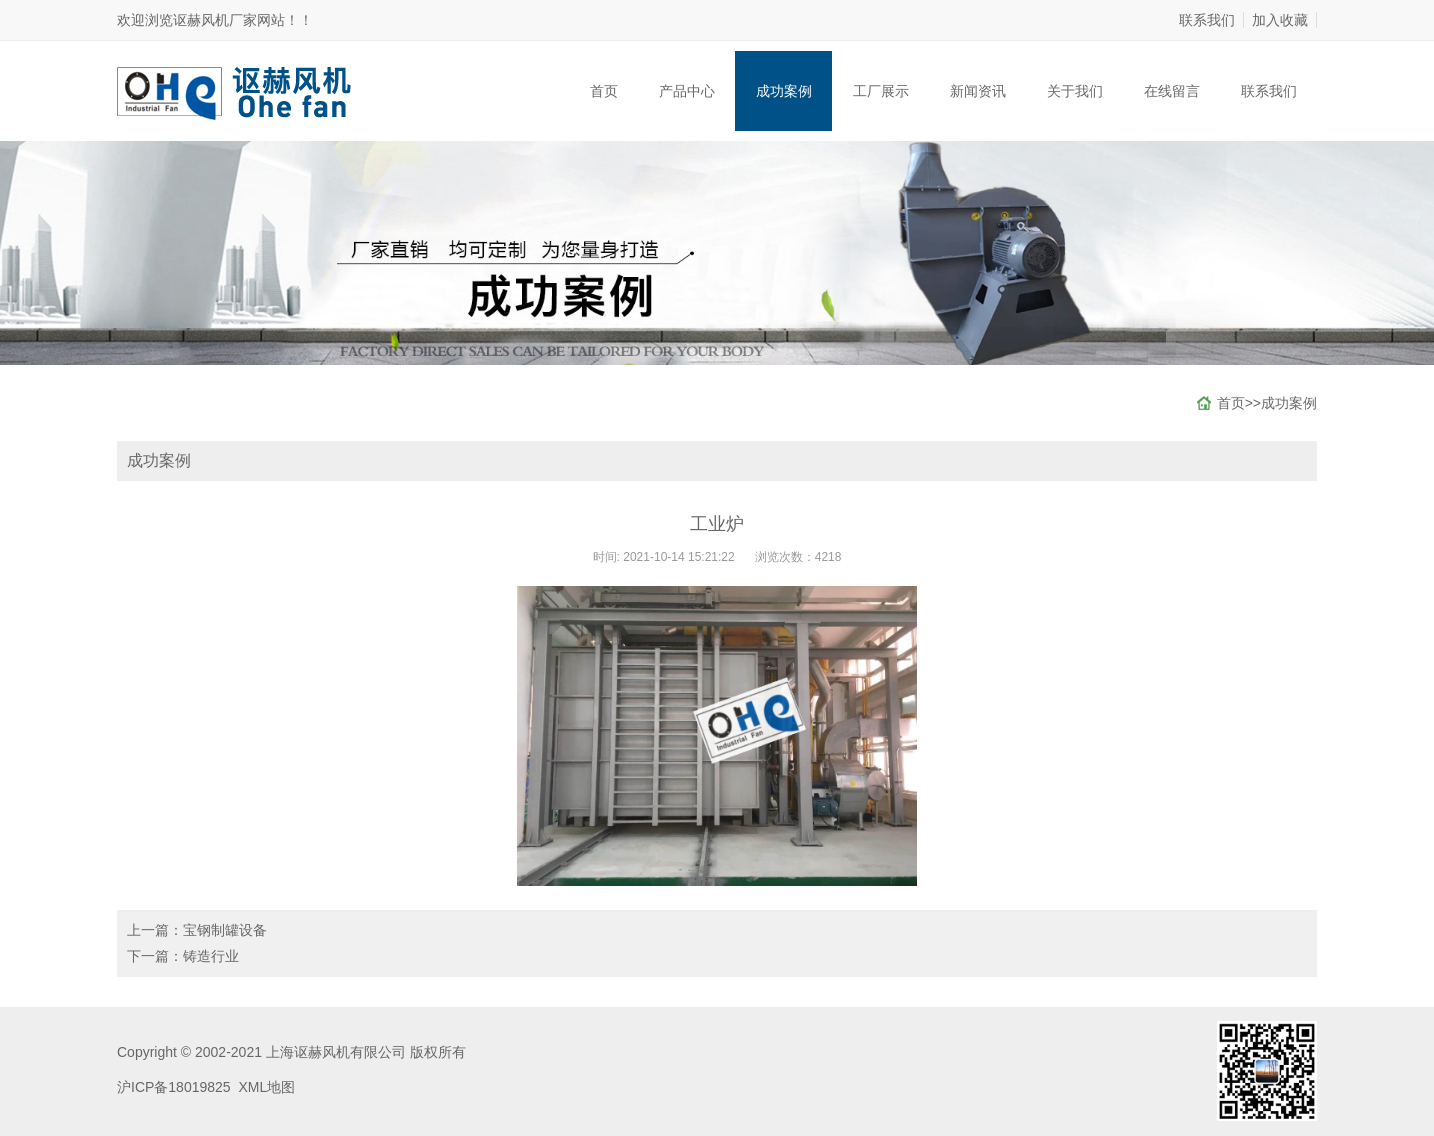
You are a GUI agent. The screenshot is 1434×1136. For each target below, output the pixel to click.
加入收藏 (1280, 20)
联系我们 (1207, 20)
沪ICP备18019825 (174, 1087)
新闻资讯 (978, 91)
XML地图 (266, 1087)
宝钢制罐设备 (225, 930)
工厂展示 (881, 91)
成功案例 (784, 91)
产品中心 (687, 91)
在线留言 (1172, 91)
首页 (604, 91)
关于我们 (1075, 91)
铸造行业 (211, 956)
